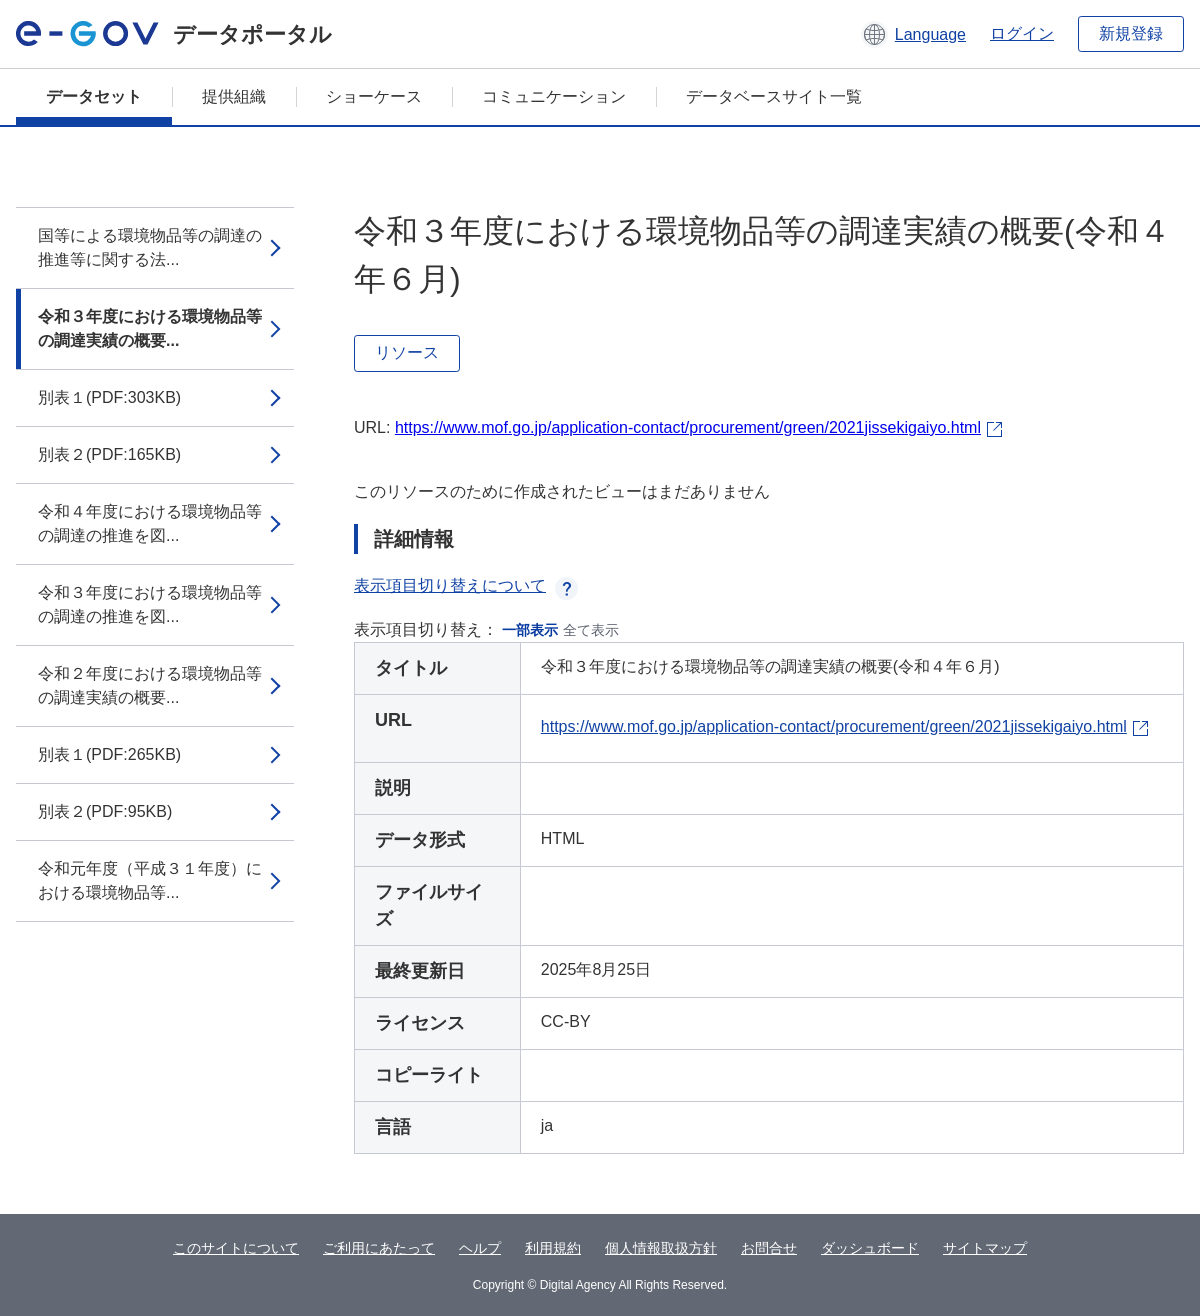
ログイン (1022, 33)
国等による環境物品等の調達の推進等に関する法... (150, 247)
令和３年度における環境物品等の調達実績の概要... (150, 328)
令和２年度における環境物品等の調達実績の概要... (150, 685)
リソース (407, 352)
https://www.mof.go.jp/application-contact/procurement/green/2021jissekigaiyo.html (688, 427)
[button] (913, 34)
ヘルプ (480, 1248)
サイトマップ (985, 1248)
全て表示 (591, 630)
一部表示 (530, 630)
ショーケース (374, 96)
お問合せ (769, 1248)
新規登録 (1131, 33)
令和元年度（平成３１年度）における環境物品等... (150, 880)
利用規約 (553, 1248)
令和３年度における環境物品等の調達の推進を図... (150, 604)
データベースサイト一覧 (774, 96)
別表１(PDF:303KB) (109, 397)
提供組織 (234, 96)
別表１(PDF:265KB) (109, 754)
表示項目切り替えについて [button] (466, 585)
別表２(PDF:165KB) (109, 454)
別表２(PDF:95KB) (105, 811)
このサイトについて (236, 1248)
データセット (94, 96)
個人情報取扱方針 (661, 1248)
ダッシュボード (870, 1248)
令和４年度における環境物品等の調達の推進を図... (150, 523)
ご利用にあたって (379, 1248)
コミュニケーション (554, 96)
